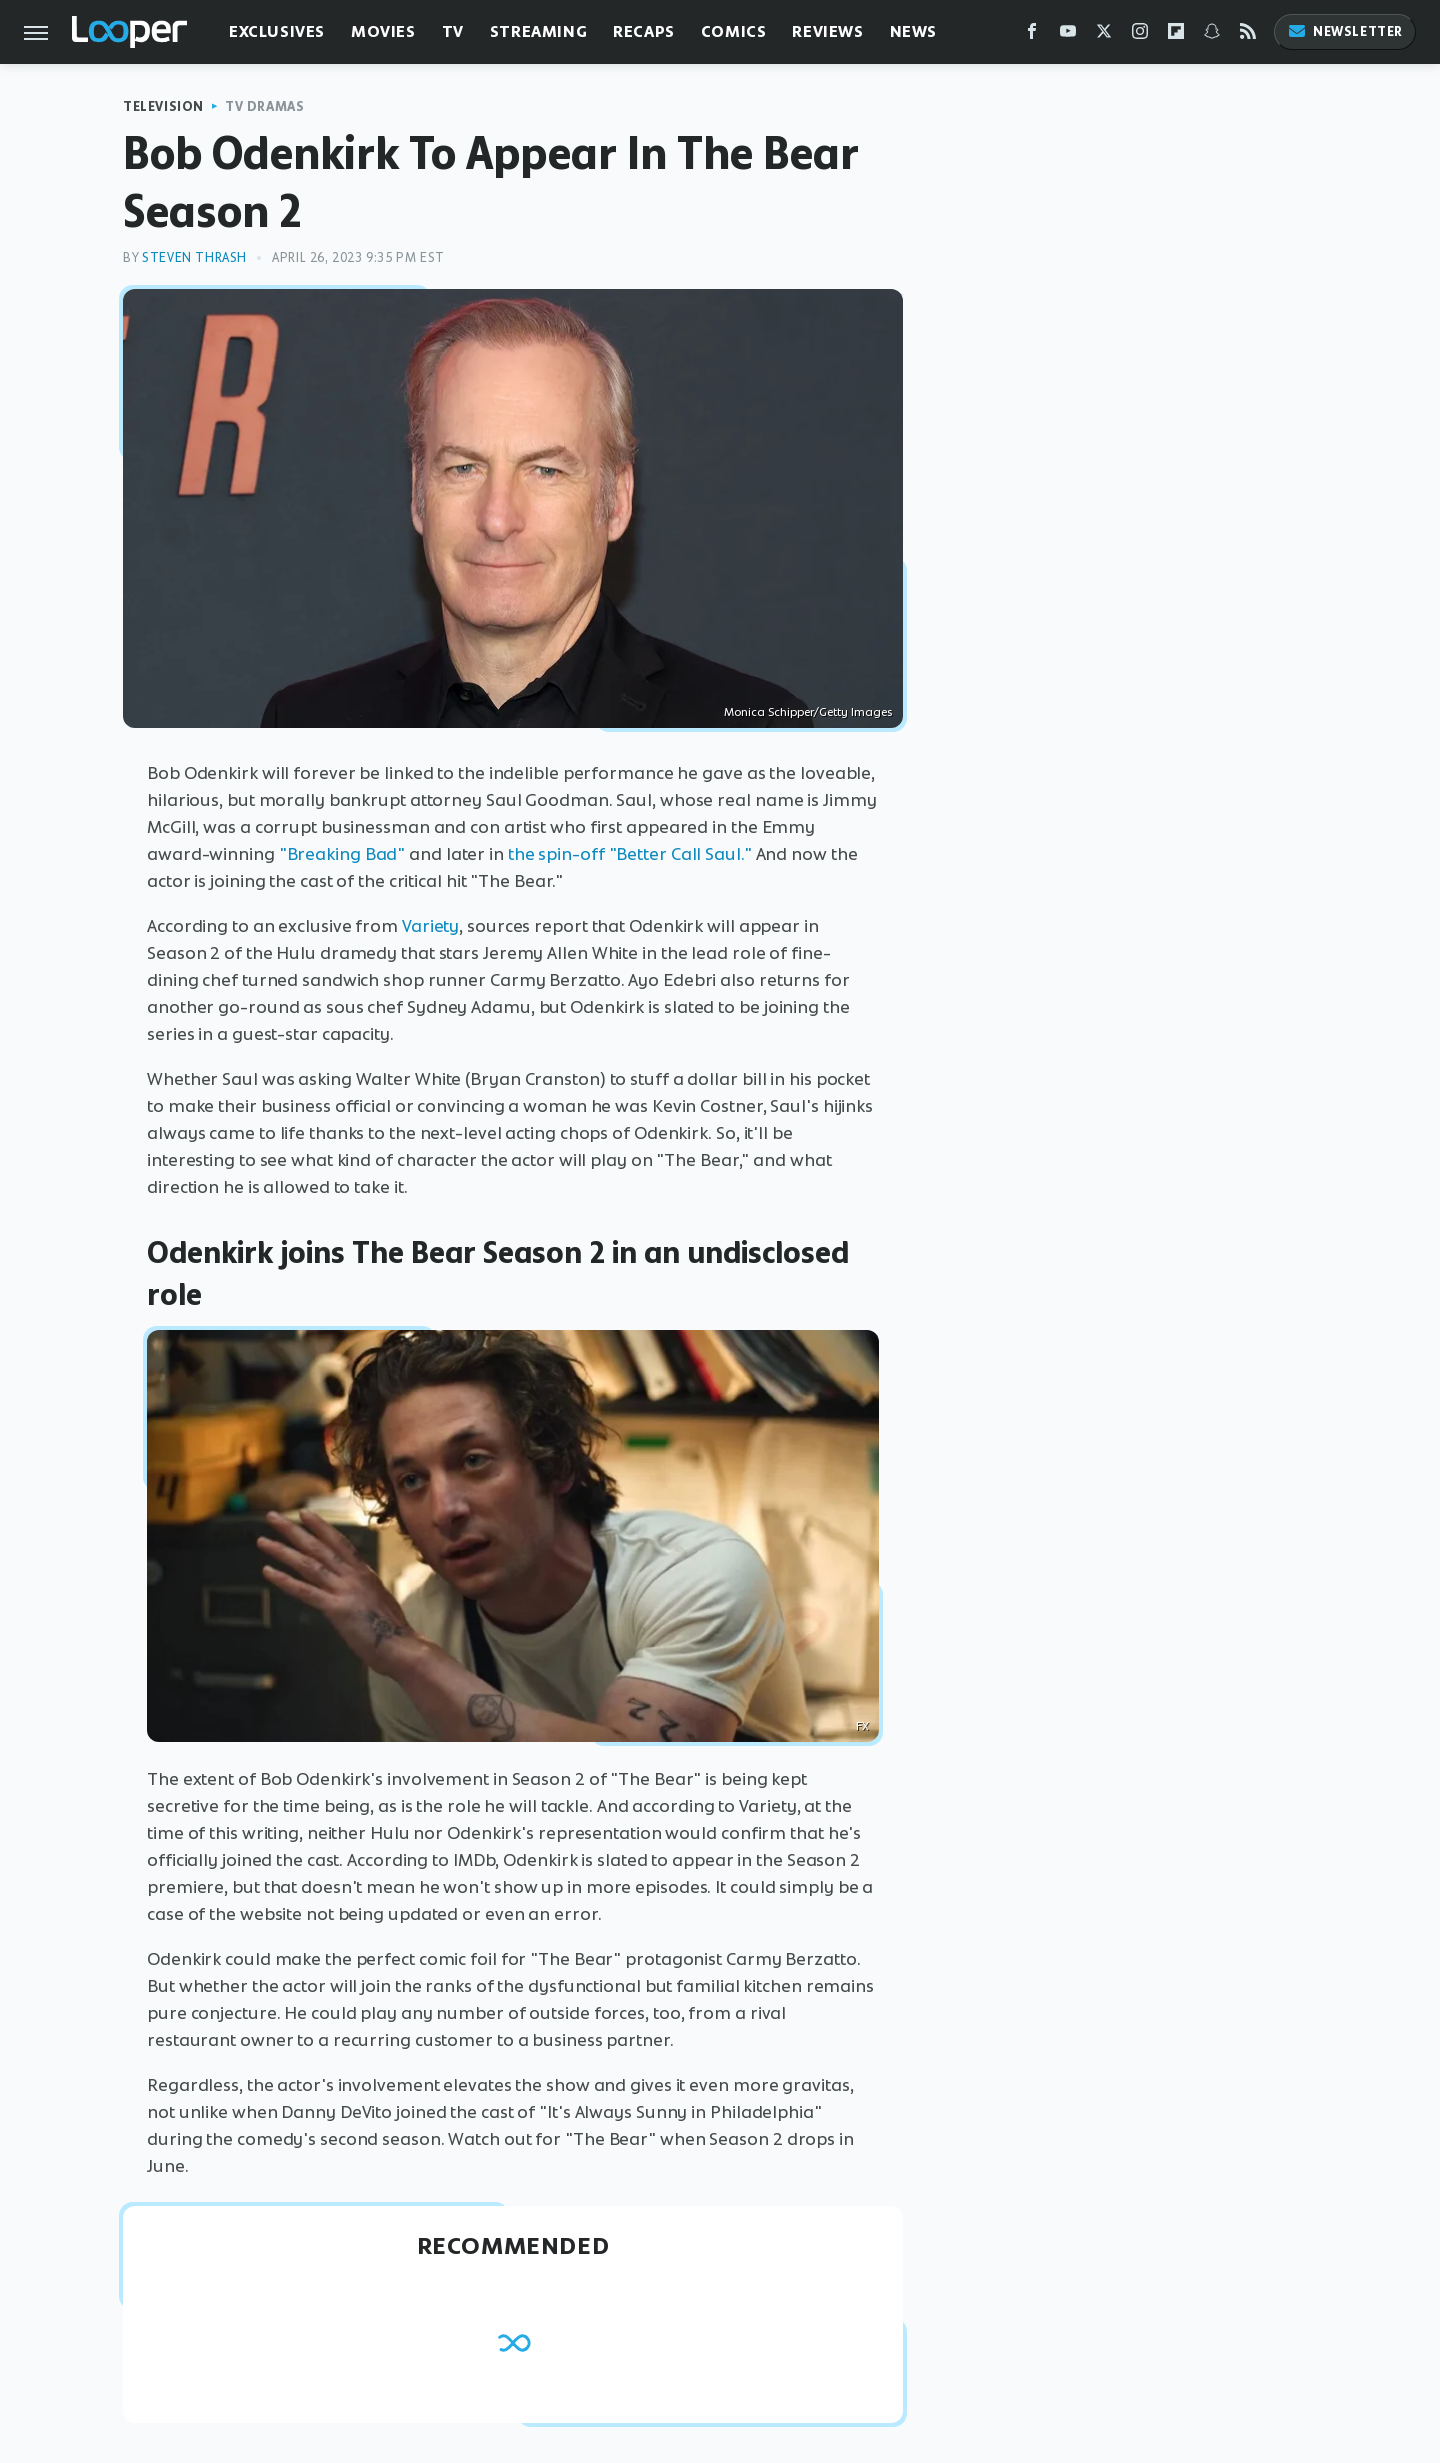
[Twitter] (1104, 35)
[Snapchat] (1212, 35)
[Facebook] (1032, 35)
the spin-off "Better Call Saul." (630, 854)
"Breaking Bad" (342, 854)
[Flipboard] (1176, 35)
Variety (430, 926)
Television (163, 106)
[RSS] (1248, 35)
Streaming (538, 31)
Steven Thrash (194, 257)
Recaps (644, 31)
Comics (734, 31)
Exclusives (277, 31)
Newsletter (1345, 31)
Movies (383, 31)
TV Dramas (264, 106)
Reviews (827, 31)
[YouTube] (1068, 35)
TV (453, 31)
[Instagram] (1140, 35)
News (913, 31)
